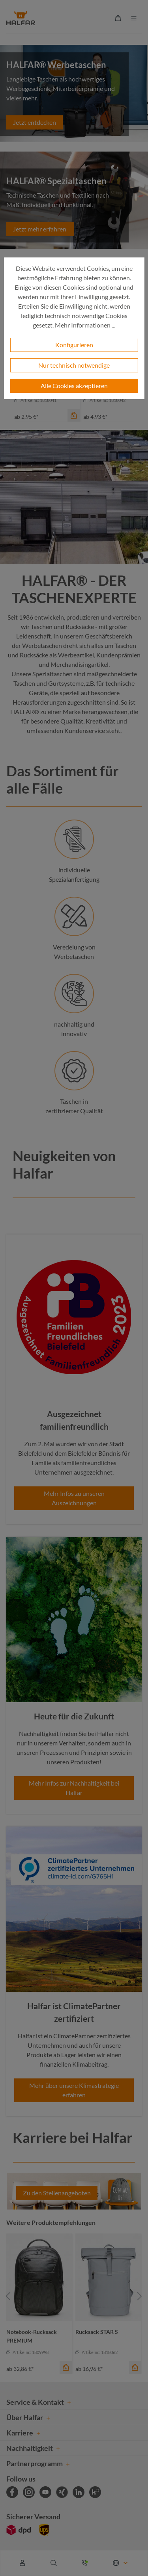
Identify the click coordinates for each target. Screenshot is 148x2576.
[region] (74, 2296)
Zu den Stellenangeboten (57, 2193)
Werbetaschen (42, 645)
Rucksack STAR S (96, 2331)
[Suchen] (53, 2563)
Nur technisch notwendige (74, 365)
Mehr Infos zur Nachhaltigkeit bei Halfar (74, 1787)
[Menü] (134, 18)
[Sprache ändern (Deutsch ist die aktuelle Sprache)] (120, 2563)
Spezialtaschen (52, 673)
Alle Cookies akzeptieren (74, 385)
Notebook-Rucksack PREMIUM (31, 2336)
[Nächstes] (140, 2296)
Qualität (71, 721)
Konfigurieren (74, 344)
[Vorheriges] (8, 2296)
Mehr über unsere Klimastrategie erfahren (74, 2090)
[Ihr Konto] (22, 2563)
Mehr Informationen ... (85, 325)
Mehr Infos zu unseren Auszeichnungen (74, 1498)
